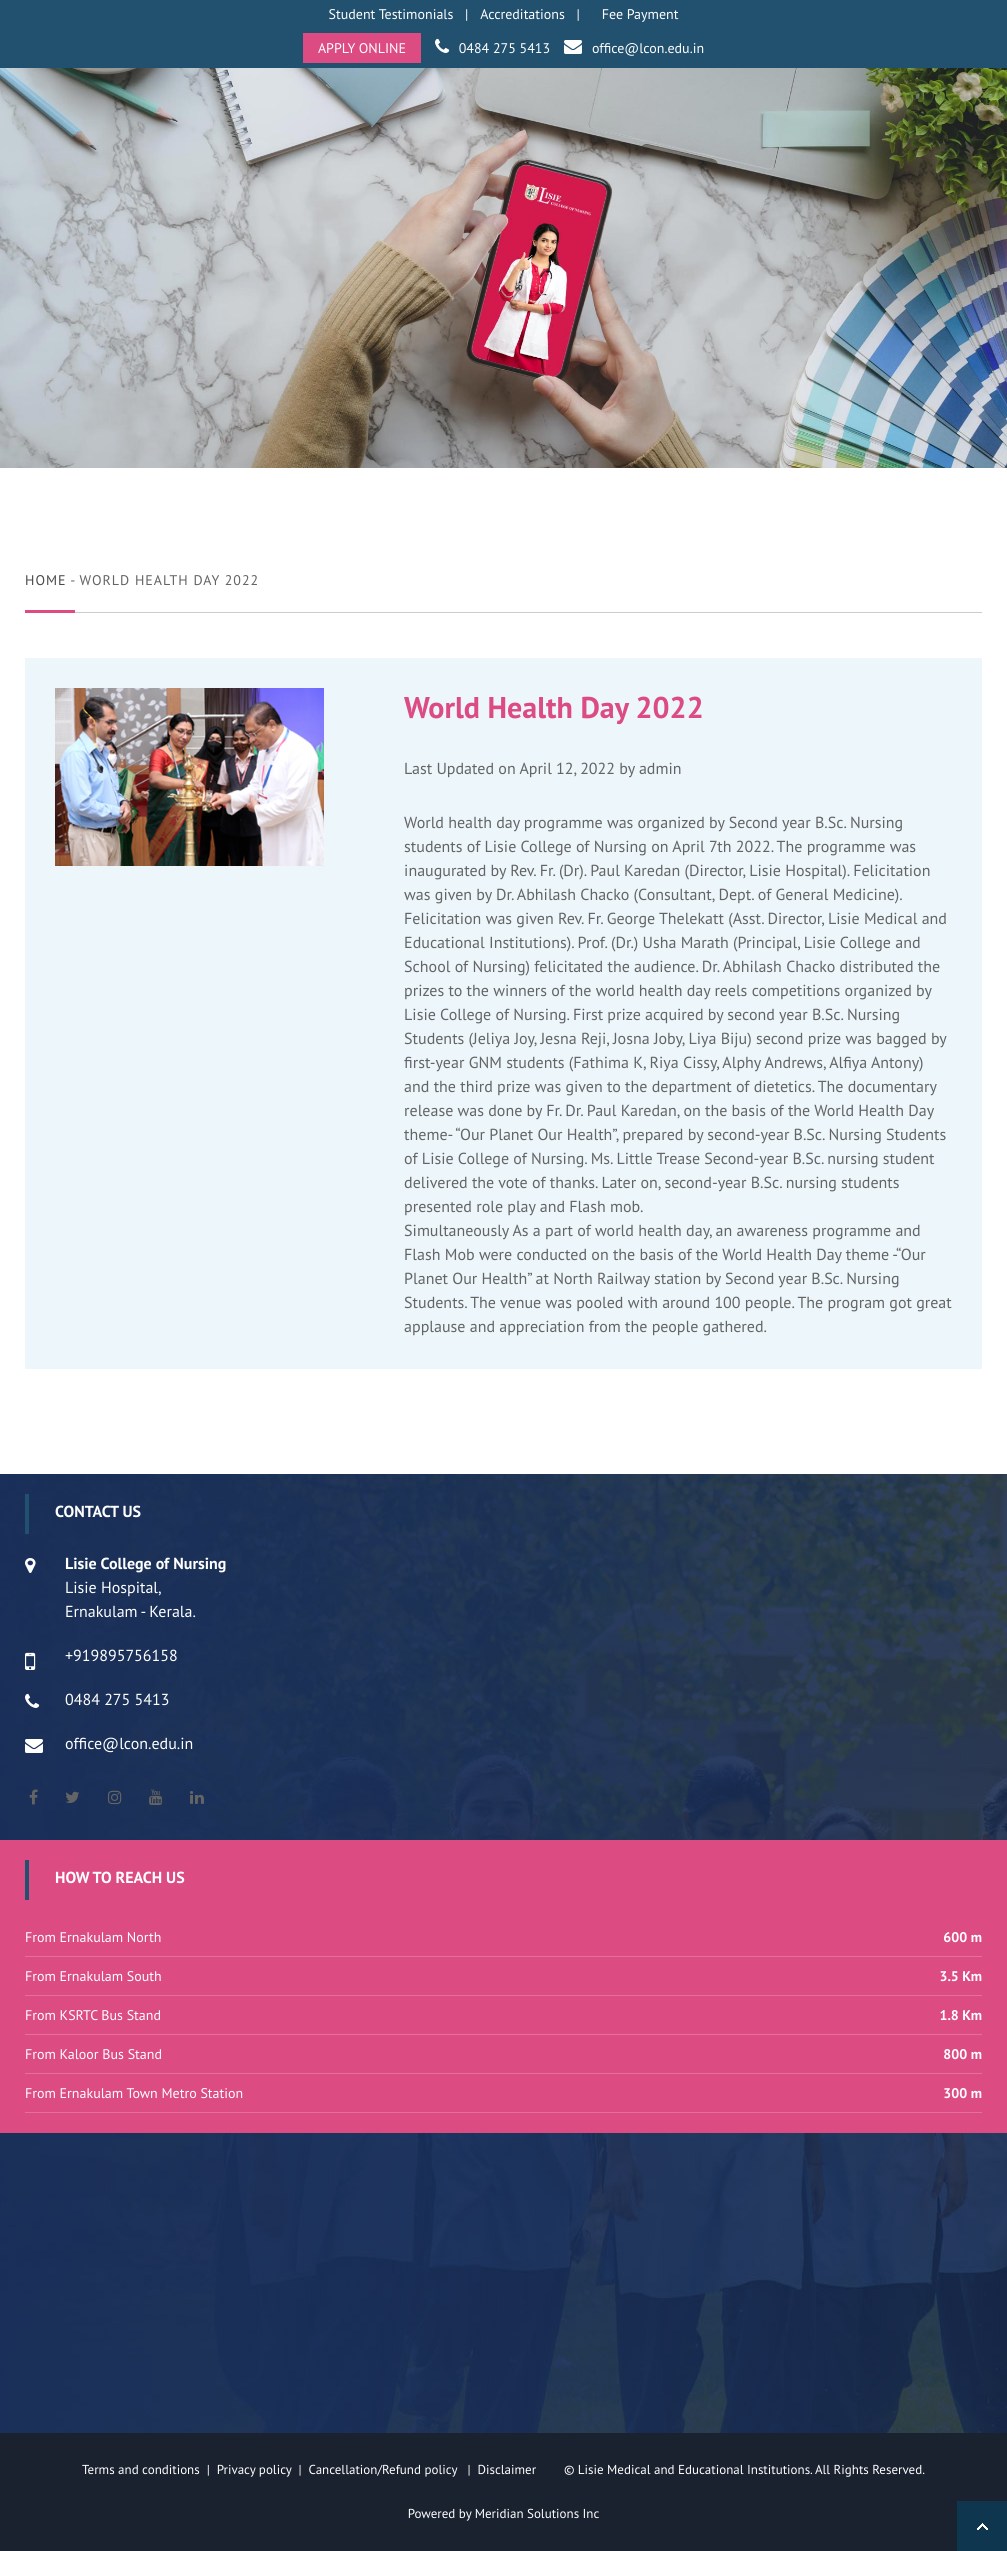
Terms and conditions (141, 2469)
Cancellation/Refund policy (384, 2469)
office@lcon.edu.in (648, 48)
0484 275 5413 (504, 48)
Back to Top (982, 2526)
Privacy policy (258, 2469)
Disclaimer (518, 2469)
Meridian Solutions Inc (537, 2513)
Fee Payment (640, 14)
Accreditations (522, 14)
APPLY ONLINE (362, 48)
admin (660, 769)
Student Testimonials (391, 14)
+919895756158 (121, 1656)
